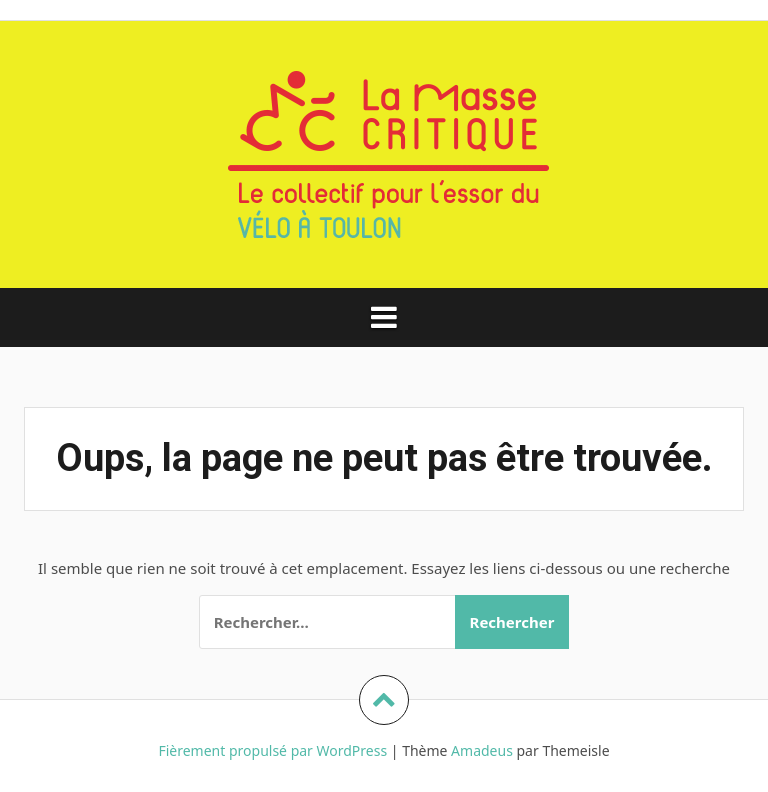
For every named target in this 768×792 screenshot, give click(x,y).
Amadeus (482, 750)
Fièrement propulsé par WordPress (272, 750)
